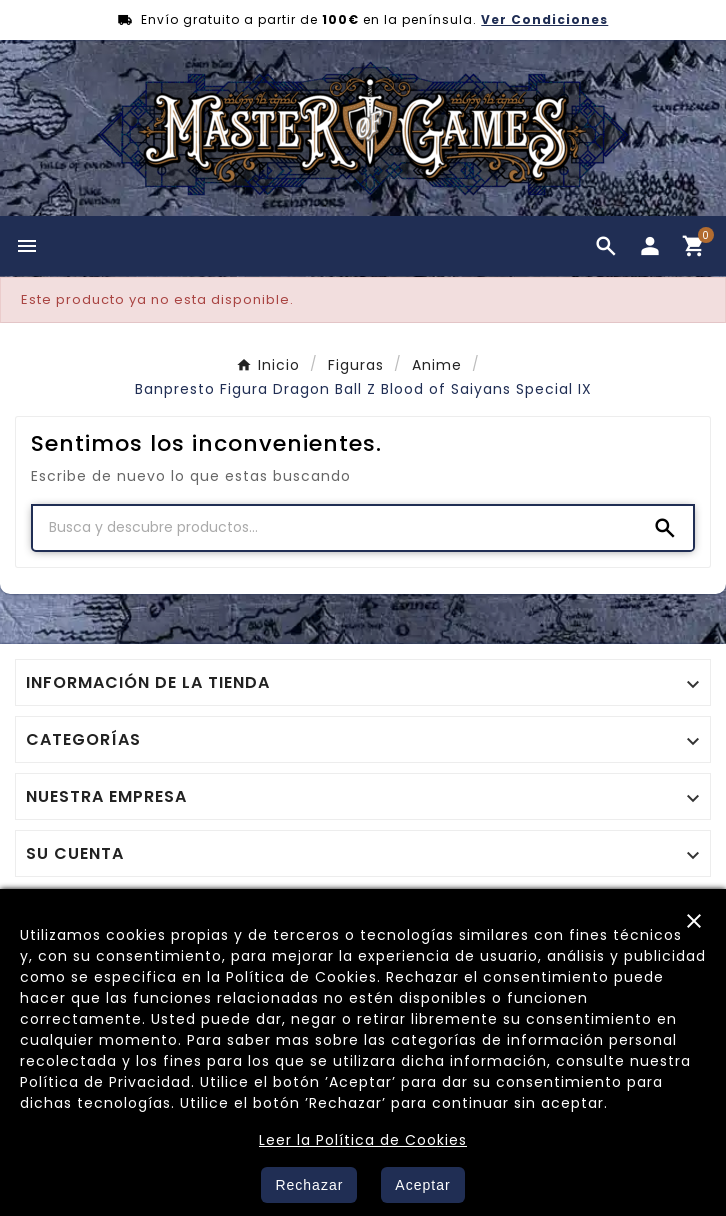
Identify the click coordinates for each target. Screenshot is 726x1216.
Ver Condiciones (544, 19)
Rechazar (309, 1185)
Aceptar (422, 1185)
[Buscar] (335, 527)
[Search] (665, 528)
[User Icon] (650, 246)
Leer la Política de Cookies (363, 1140)
